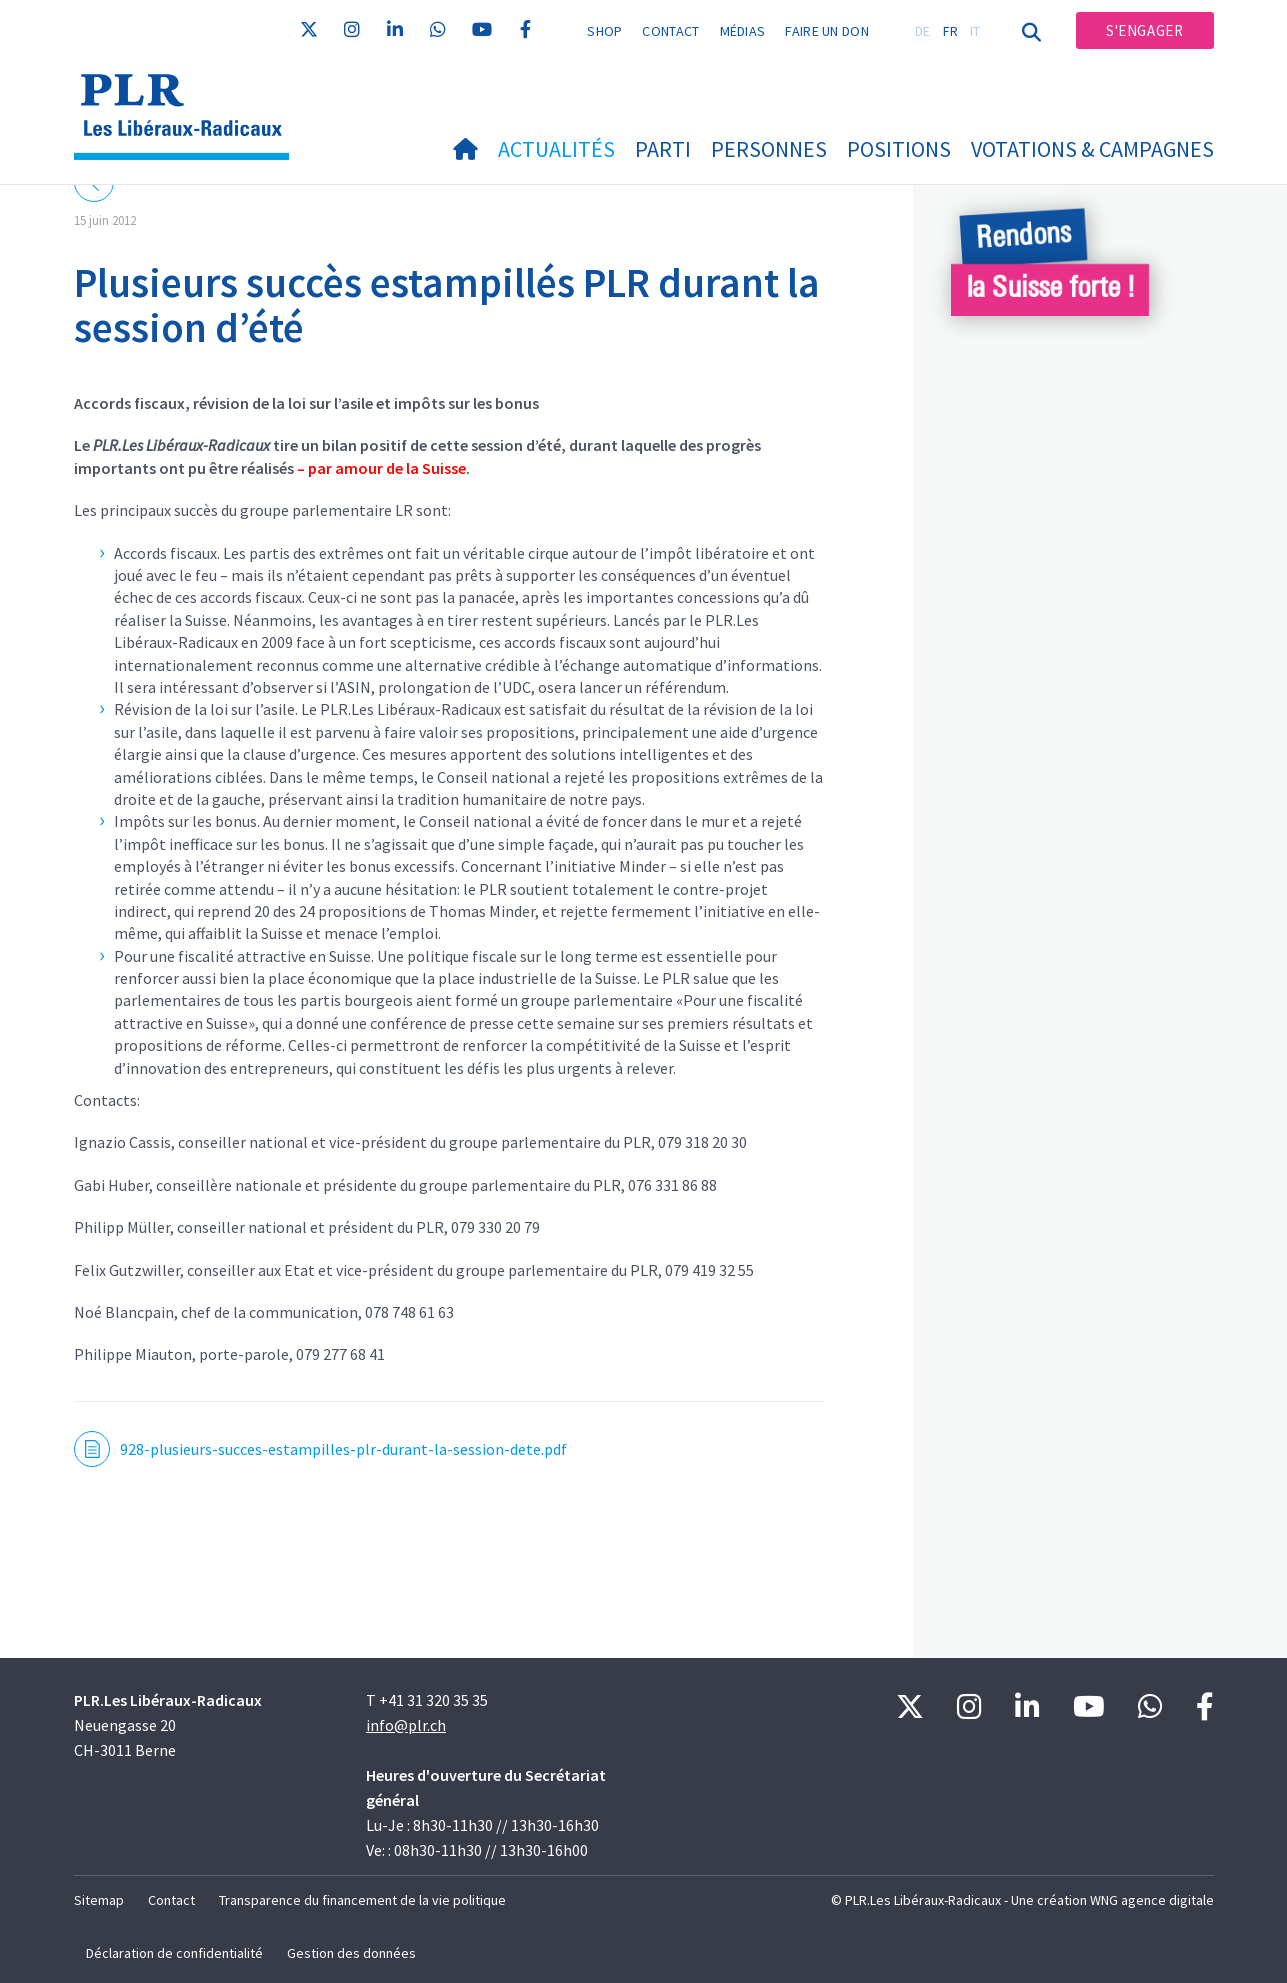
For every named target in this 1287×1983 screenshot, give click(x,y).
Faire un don (827, 31)
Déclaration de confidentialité (174, 1953)
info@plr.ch (406, 1725)
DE (923, 31)
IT (975, 31)
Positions (899, 149)
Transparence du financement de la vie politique (362, 1900)
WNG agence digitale (1152, 1900)
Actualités (556, 149)
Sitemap (99, 1900)
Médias (743, 31)
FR (951, 31)
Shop (604, 31)
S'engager (1144, 30)
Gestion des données (351, 1953)
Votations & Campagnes (1092, 149)
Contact (670, 31)
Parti (663, 149)
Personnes (769, 149)
